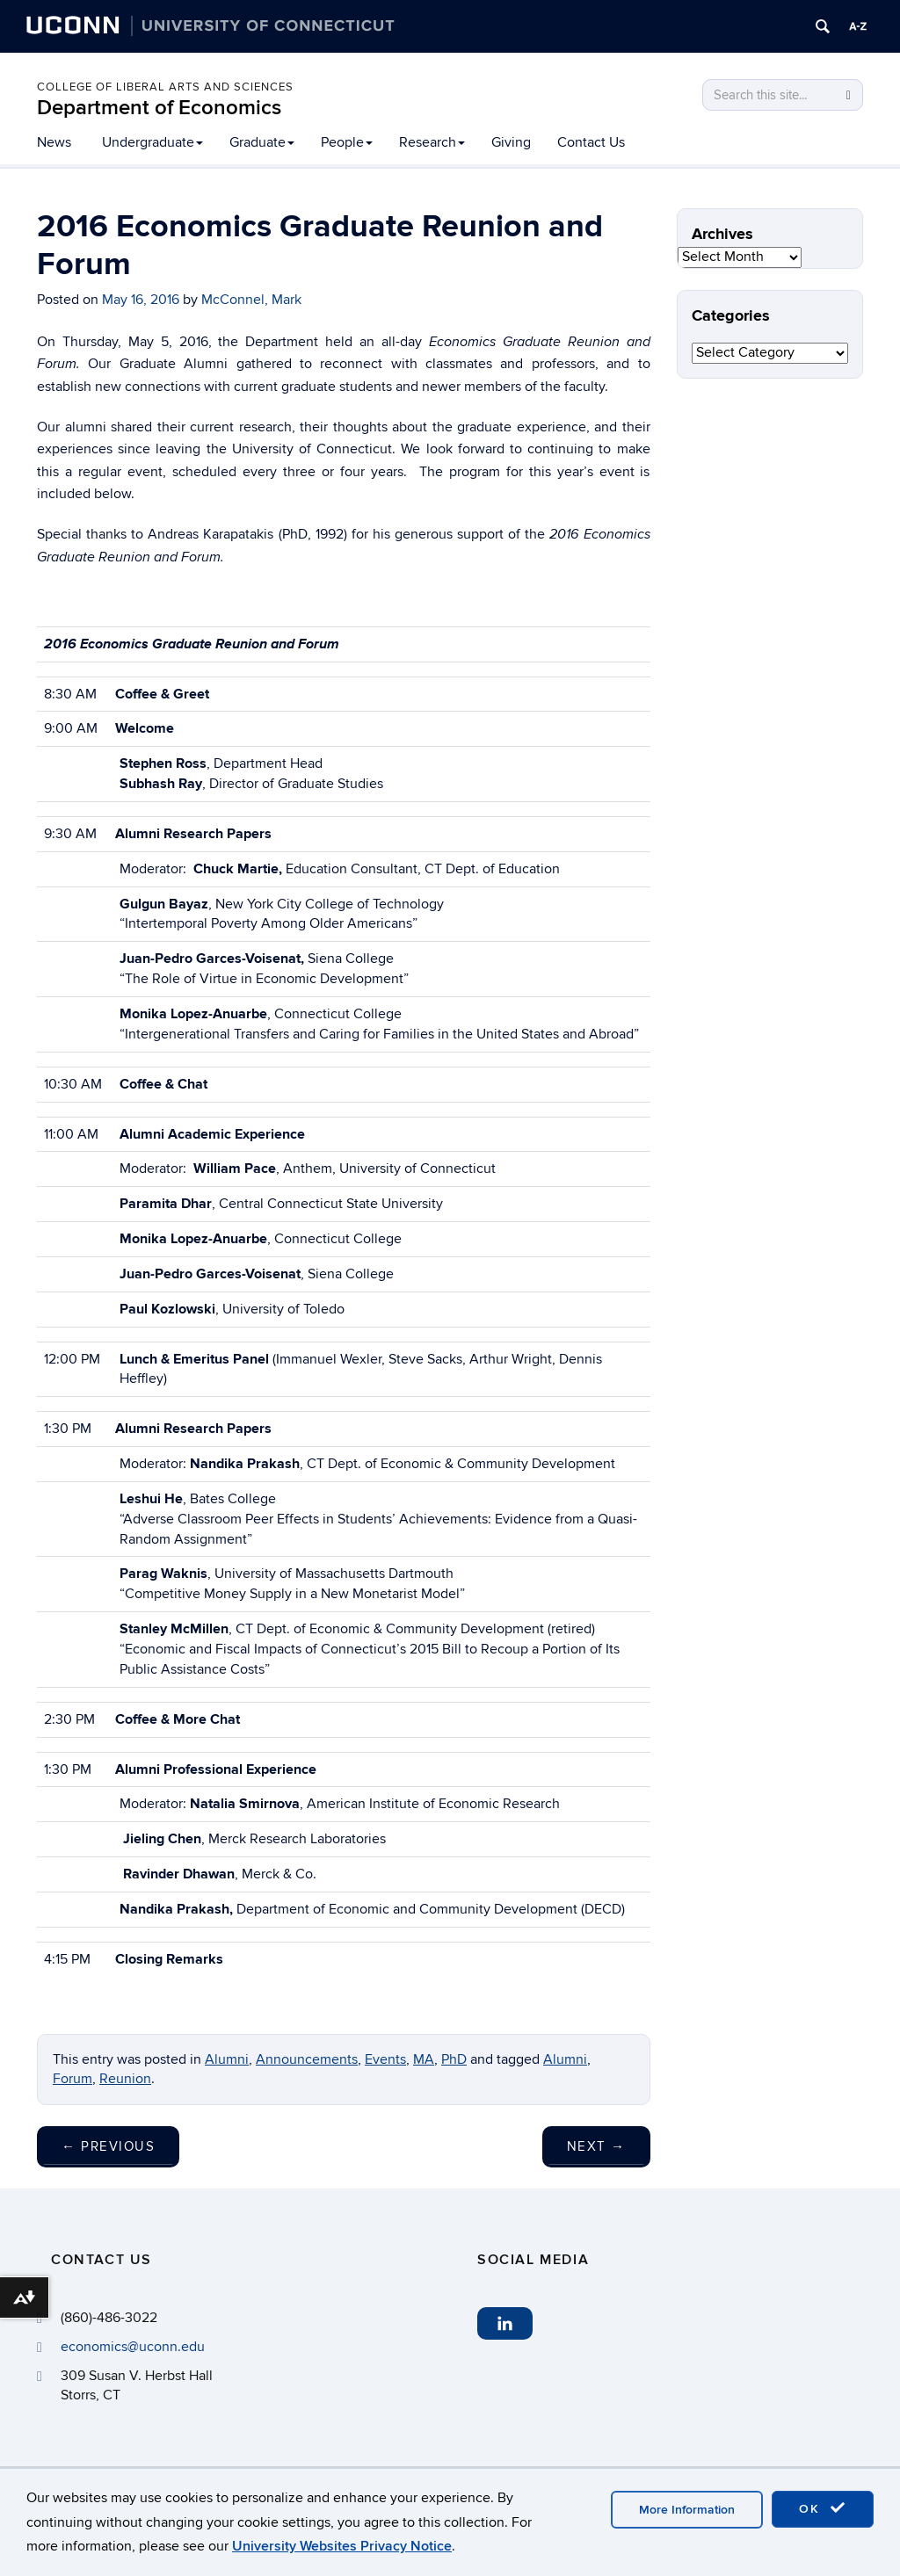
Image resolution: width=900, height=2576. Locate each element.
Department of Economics (159, 107)
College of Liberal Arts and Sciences (165, 87)
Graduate (261, 142)
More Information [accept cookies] (687, 2509)
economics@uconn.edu (133, 2346)
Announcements (307, 2059)
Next (596, 2146)
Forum (72, 2079)
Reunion (125, 2079)
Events (385, 2059)
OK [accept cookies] (822, 2508)
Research (432, 142)
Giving (511, 142)
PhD (454, 2059)
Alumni (227, 2059)
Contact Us (591, 142)
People (347, 142)
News (54, 142)
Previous (108, 2146)
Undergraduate (152, 142)
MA (423, 2059)
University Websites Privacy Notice (342, 2546)
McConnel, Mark (251, 299)
